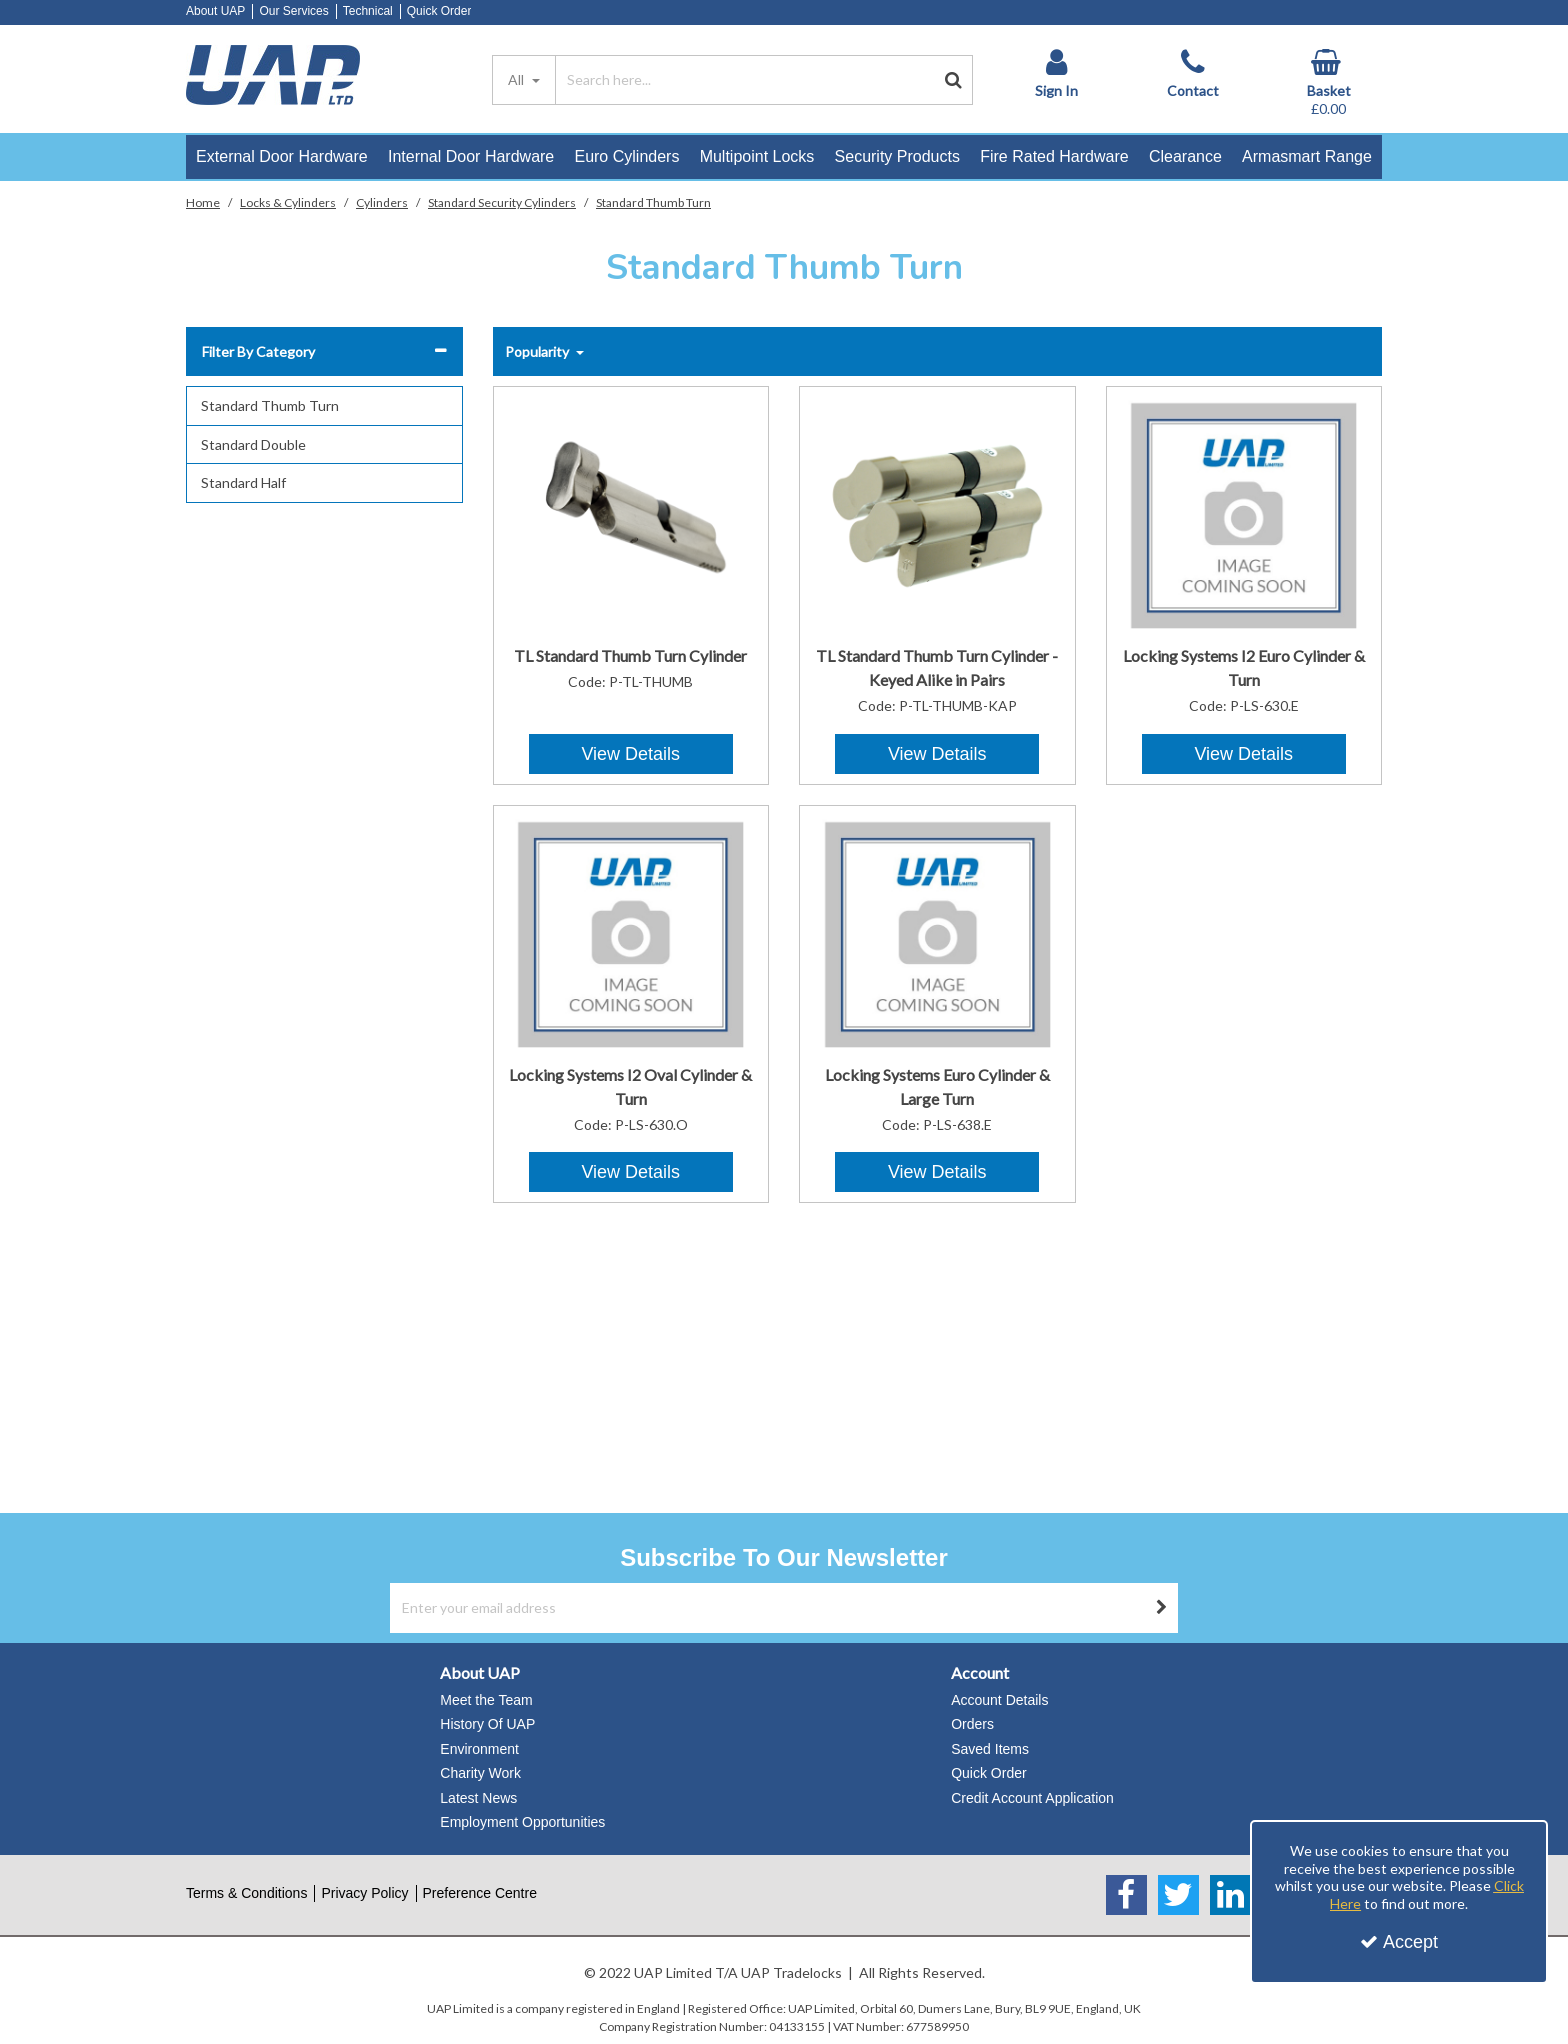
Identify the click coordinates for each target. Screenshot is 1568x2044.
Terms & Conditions (246, 1893)
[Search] (745, 80)
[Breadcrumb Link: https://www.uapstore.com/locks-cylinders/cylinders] (382, 201)
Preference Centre (480, 1893)
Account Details (999, 1700)
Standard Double (253, 444)
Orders (972, 1724)
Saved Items (990, 1749)
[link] (1126, 1895)
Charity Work (480, 1773)
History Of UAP (487, 1724)
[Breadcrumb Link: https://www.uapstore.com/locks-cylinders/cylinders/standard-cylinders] (502, 201)
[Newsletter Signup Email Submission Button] (1162, 1608)
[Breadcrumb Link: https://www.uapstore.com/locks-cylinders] (288, 201)
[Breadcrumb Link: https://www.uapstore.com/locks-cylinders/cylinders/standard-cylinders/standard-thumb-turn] (653, 201)
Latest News (478, 1798)
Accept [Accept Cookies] (1399, 1942)
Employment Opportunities (522, 1822)
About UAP (215, 11)
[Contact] (1193, 74)
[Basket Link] (1329, 83)
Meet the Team (486, 1700)
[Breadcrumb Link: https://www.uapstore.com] (203, 201)
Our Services (293, 11)
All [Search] (517, 79)
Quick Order (439, 11)
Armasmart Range (1307, 156)
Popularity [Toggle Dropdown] (538, 351)
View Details (630, 754)
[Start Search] (953, 80)
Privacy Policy (364, 1893)
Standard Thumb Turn (270, 405)
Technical (368, 11)
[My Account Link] (1056, 74)
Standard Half (243, 482)
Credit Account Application (1032, 1798)
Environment (479, 1749)
